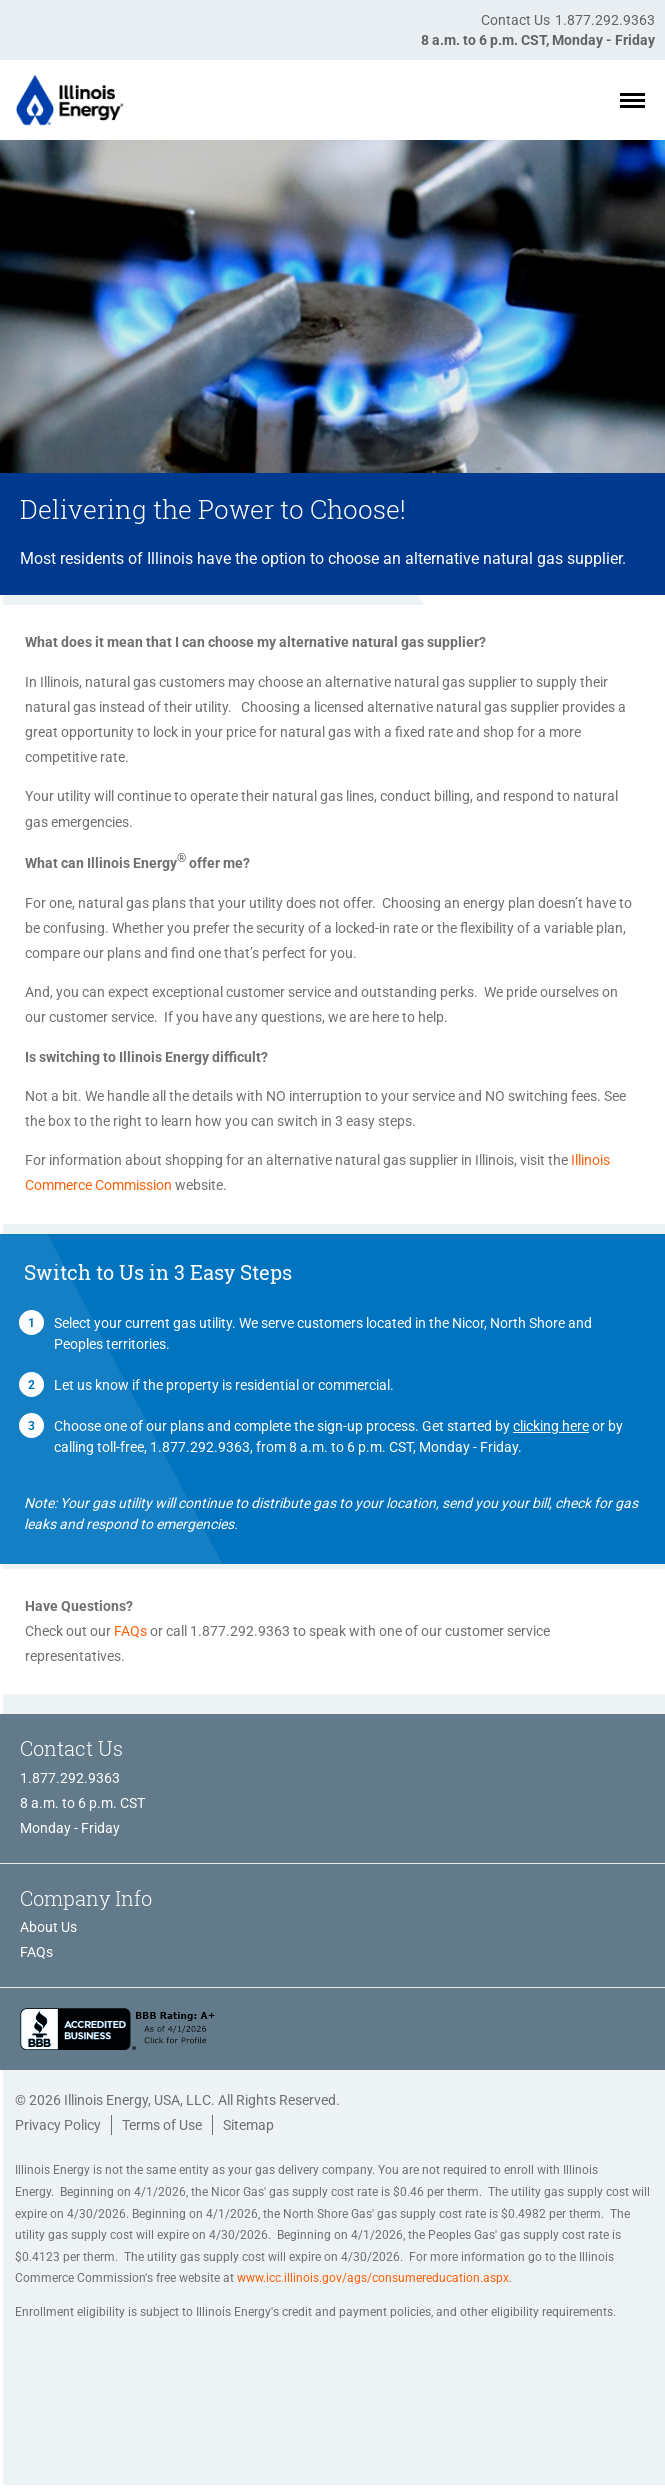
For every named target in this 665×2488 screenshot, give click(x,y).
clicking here (551, 1426)
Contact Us (515, 20)
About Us (48, 1927)
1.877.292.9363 (605, 20)
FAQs (130, 1631)
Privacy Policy (58, 2125)
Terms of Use (162, 2125)
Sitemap (248, 2125)
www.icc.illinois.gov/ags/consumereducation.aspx (373, 2278)
